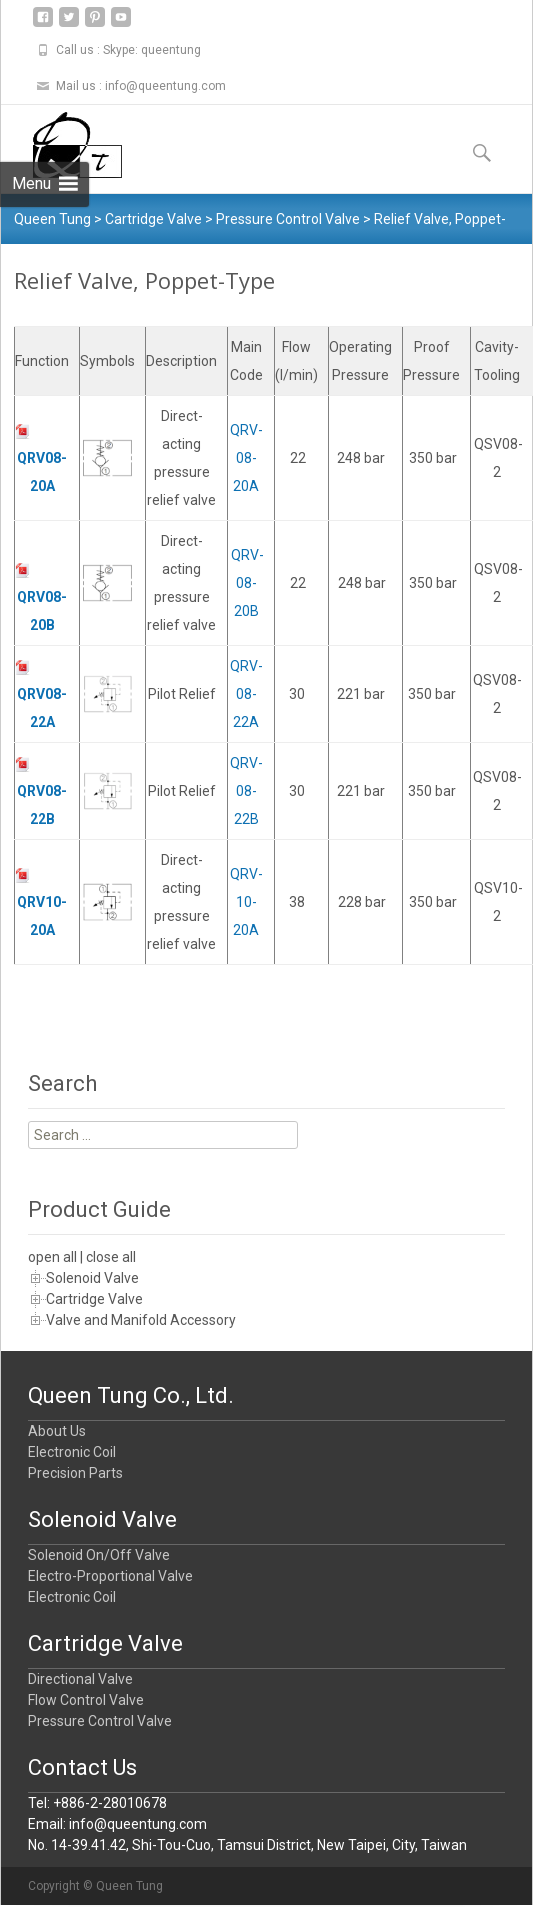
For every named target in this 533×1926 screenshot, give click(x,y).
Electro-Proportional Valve (110, 1576)
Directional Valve (80, 1679)
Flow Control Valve (86, 1700)
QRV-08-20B (246, 583)
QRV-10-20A (246, 902)
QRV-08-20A (246, 458)
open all (52, 1257)
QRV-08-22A (246, 694)
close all (111, 1257)
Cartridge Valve (94, 1299)
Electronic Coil (72, 1452)
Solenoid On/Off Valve (99, 1555)
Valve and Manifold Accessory (141, 1320)
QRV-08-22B (246, 791)
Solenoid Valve (92, 1278)
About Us (57, 1431)
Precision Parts (75, 1473)
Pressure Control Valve (100, 1721)
